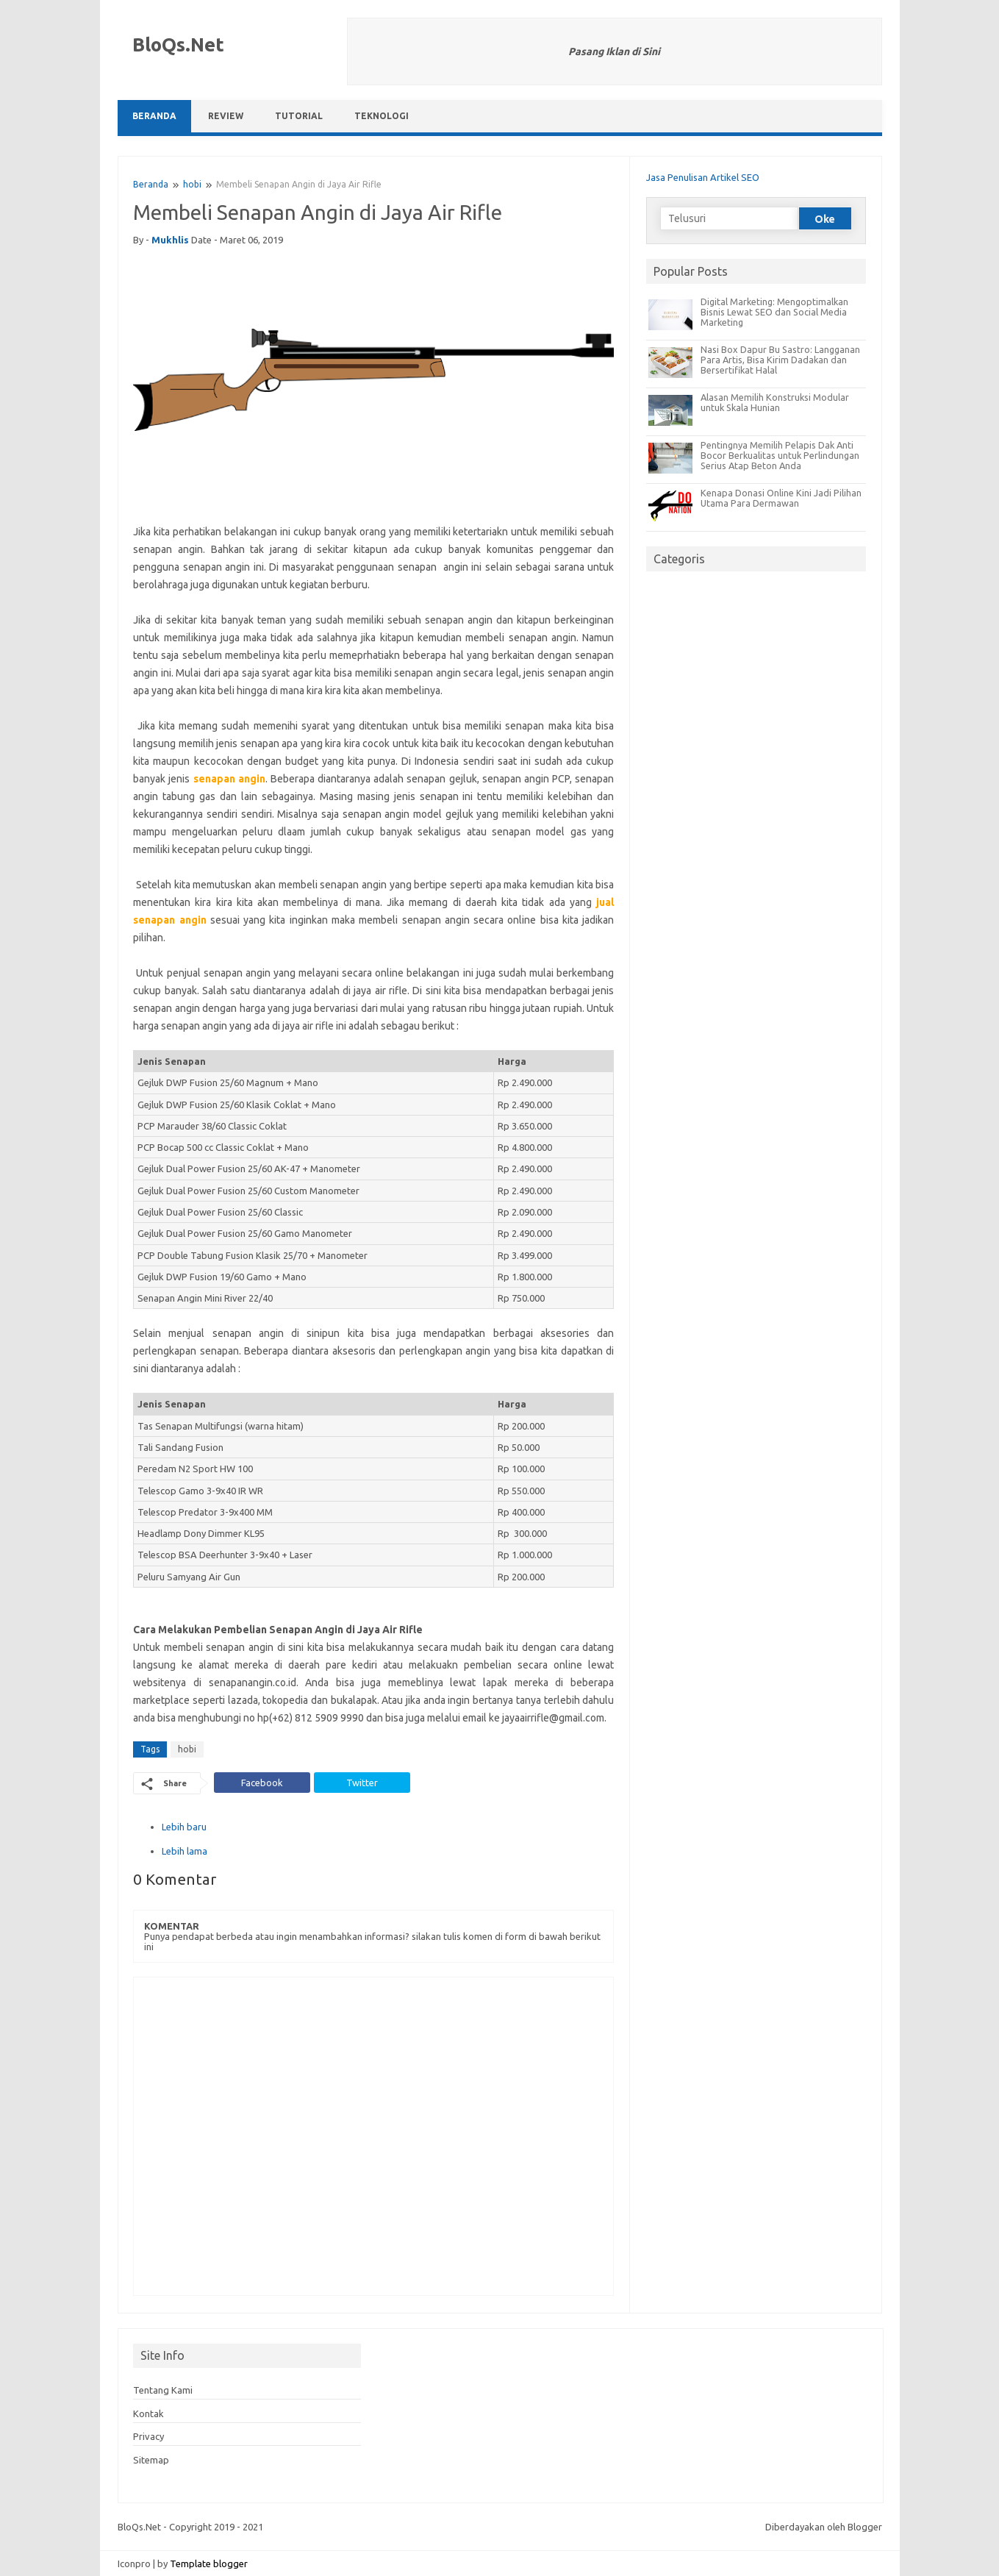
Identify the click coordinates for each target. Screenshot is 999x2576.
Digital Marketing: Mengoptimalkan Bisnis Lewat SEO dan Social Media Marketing (774, 311)
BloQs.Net (178, 44)
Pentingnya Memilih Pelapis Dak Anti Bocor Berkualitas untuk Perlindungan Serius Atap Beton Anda (780, 455)
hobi (192, 184)
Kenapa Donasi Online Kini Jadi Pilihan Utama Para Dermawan (781, 498)
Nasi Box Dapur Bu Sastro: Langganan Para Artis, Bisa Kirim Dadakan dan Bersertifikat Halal (780, 359)
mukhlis (170, 240)
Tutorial (299, 116)
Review (225, 116)
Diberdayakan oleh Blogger (823, 2527)
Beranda (154, 116)
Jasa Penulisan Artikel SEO (702, 177)
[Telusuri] (729, 218)
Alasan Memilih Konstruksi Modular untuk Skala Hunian (775, 402)
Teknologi (381, 116)
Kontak (148, 2413)
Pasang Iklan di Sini (614, 51)
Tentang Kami (163, 2390)
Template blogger (209, 2563)
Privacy (148, 2436)
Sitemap (151, 2460)
